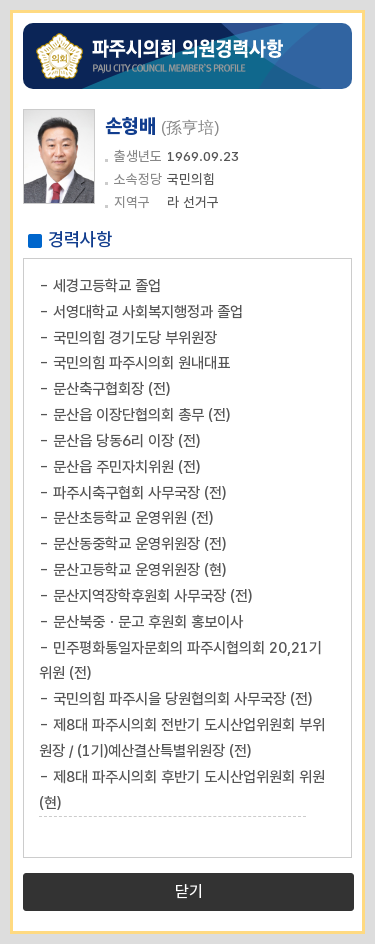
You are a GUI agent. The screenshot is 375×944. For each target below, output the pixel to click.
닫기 (189, 891)
